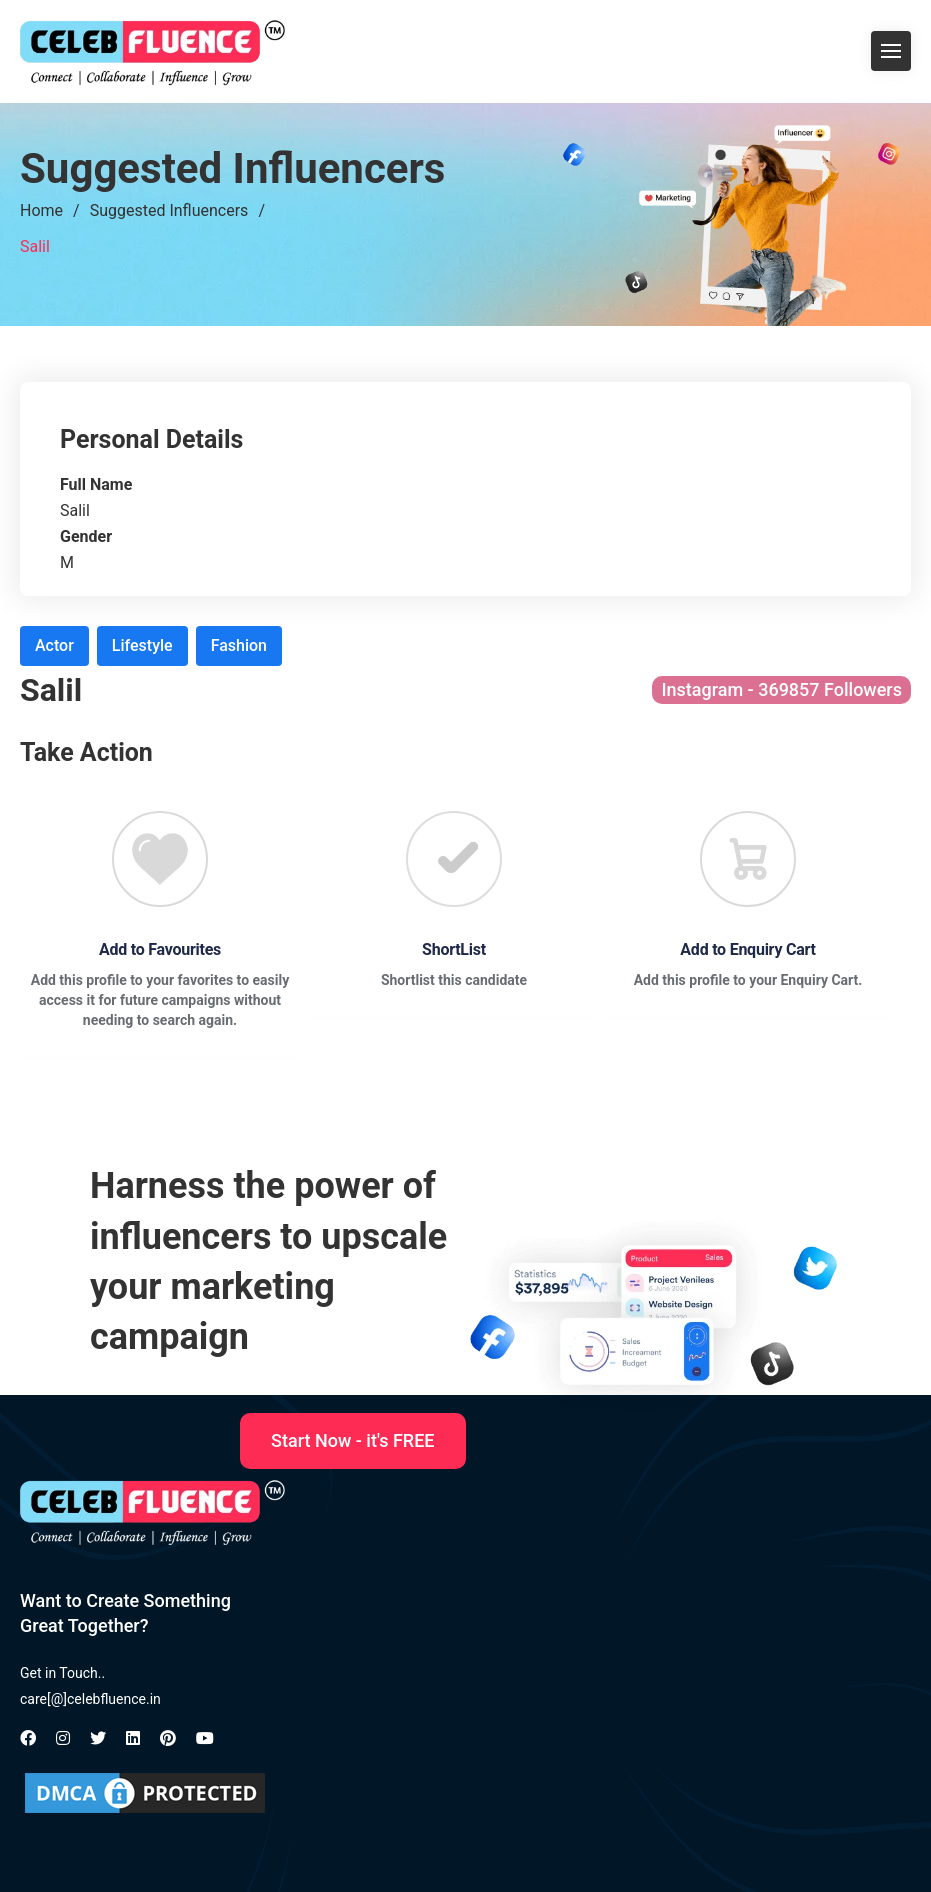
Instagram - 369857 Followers (781, 689)
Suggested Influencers (169, 210)
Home (41, 210)
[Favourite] (160, 859)
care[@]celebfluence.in (90, 1699)
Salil (35, 246)
